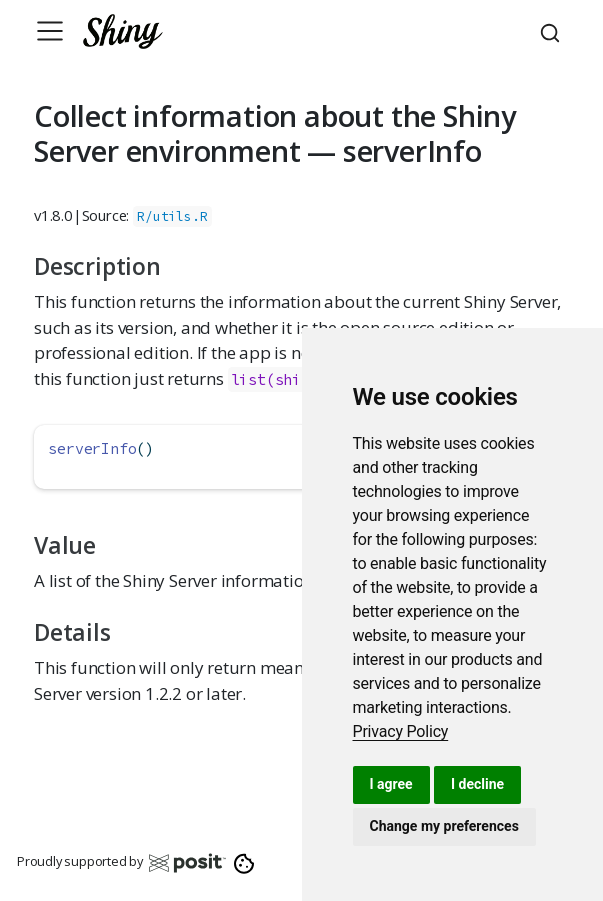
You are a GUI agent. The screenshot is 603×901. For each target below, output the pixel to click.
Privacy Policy (401, 731)
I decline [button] (477, 784)
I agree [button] (391, 784)
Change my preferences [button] (444, 826)
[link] (401, 731)
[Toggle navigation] (50, 31)
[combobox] (553, 31)
